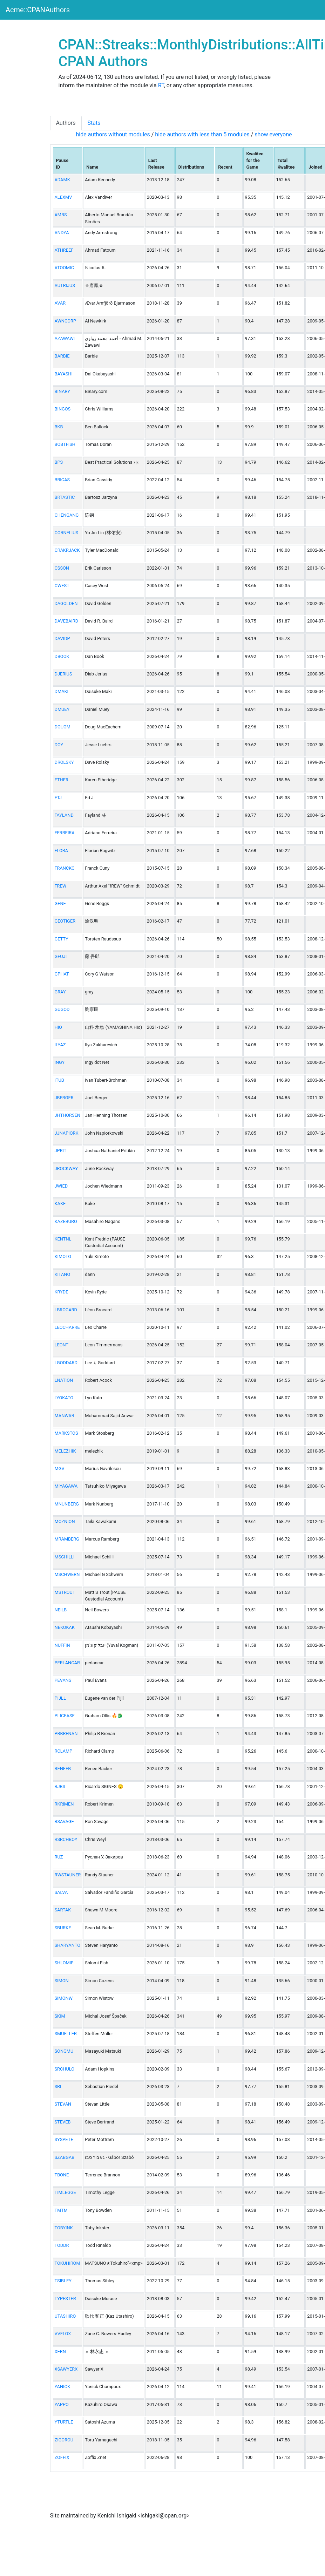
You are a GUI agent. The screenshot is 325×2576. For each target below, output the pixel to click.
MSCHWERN (67, 1574)
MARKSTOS (66, 1433)
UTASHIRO (65, 2316)
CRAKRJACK (67, 550)
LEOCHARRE (67, 1327)
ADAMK (62, 179)
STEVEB (63, 2122)
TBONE (62, 2174)
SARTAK (63, 1909)
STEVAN (63, 2104)
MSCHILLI (65, 1556)
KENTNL (63, 1239)
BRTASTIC (65, 497)
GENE (60, 903)
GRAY (60, 991)
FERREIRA (65, 832)
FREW (61, 886)
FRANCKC (65, 868)
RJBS (60, 1786)
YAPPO (62, 2404)
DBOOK (62, 656)
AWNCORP (65, 321)
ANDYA (62, 232)
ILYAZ (60, 1044)
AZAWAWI (65, 338)
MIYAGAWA (66, 1486)
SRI (58, 2086)
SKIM (60, 2016)
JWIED (61, 1186)
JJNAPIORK (67, 1133)
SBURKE (63, 1927)
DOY (59, 744)
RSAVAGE (64, 1821)
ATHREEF (64, 250)
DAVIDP (62, 638)
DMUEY (62, 709)
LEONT (62, 1344)
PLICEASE (65, 1715)
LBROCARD (66, 1309)
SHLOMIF (64, 1962)
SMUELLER (66, 2033)
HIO (58, 1027)
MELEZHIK (65, 1451)
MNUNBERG (67, 1504)
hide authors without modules (113, 134)
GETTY (61, 939)
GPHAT (62, 974)
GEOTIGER (65, 921)
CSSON (62, 568)
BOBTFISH (65, 444)
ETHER (61, 779)
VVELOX (63, 2333)
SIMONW (64, 1998)
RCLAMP (64, 1751)
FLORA (61, 850)
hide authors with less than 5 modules (202, 134)
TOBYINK (64, 2227)
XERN (60, 2351)
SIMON (62, 1980)
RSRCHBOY (66, 1839)
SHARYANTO (67, 1945)
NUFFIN (62, 1645)
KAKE (60, 1203)
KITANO (62, 1274)
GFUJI (61, 956)
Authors (66, 123)
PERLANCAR (67, 1662)
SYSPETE (64, 2139)
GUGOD (62, 1009)
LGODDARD (66, 1362)
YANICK (62, 2386)
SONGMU (64, 2051)
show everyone (273, 134)
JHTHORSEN (67, 1115)
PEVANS (63, 1680)
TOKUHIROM (67, 2263)
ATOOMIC (64, 267)
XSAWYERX (66, 2369)
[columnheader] (68, 160)
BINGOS (63, 409)
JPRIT (61, 1150)
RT (161, 85)
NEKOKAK (65, 1627)
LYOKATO (64, 1397)
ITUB (59, 1080)
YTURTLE (64, 2422)
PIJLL (60, 1698)
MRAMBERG (67, 1539)
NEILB (61, 1609)
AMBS (61, 214)
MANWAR (64, 1415)
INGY (60, 1062)
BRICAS (62, 479)
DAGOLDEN (66, 603)
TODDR (62, 2245)
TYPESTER (65, 2298)
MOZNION (65, 1521)
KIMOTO (63, 1256)
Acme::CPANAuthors (38, 10)
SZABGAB (65, 2157)
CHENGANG (67, 515)
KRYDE (61, 1291)
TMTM (61, 2210)
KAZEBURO (66, 1221)
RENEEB (63, 1768)
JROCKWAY (66, 1168)
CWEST (62, 585)
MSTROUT (65, 1592)
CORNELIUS (67, 532)
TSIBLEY (63, 2280)
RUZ (59, 1857)
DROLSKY (64, 762)
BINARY (62, 391)
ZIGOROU (64, 2439)
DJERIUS (63, 674)
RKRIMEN (64, 1804)
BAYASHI (64, 373)
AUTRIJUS (65, 285)
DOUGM (62, 726)
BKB (59, 426)
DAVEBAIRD (67, 621)
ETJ (58, 797)
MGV (60, 1468)
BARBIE (62, 356)
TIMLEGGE (65, 2192)
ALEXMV (63, 197)
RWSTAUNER (68, 1874)
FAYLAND (64, 815)
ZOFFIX (62, 2457)
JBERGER (64, 1097)
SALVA (61, 1892)
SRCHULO (65, 2069)
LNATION (64, 1380)
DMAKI (62, 691)
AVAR (60, 303)
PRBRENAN (66, 1733)
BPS (59, 462)
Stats (94, 123)
